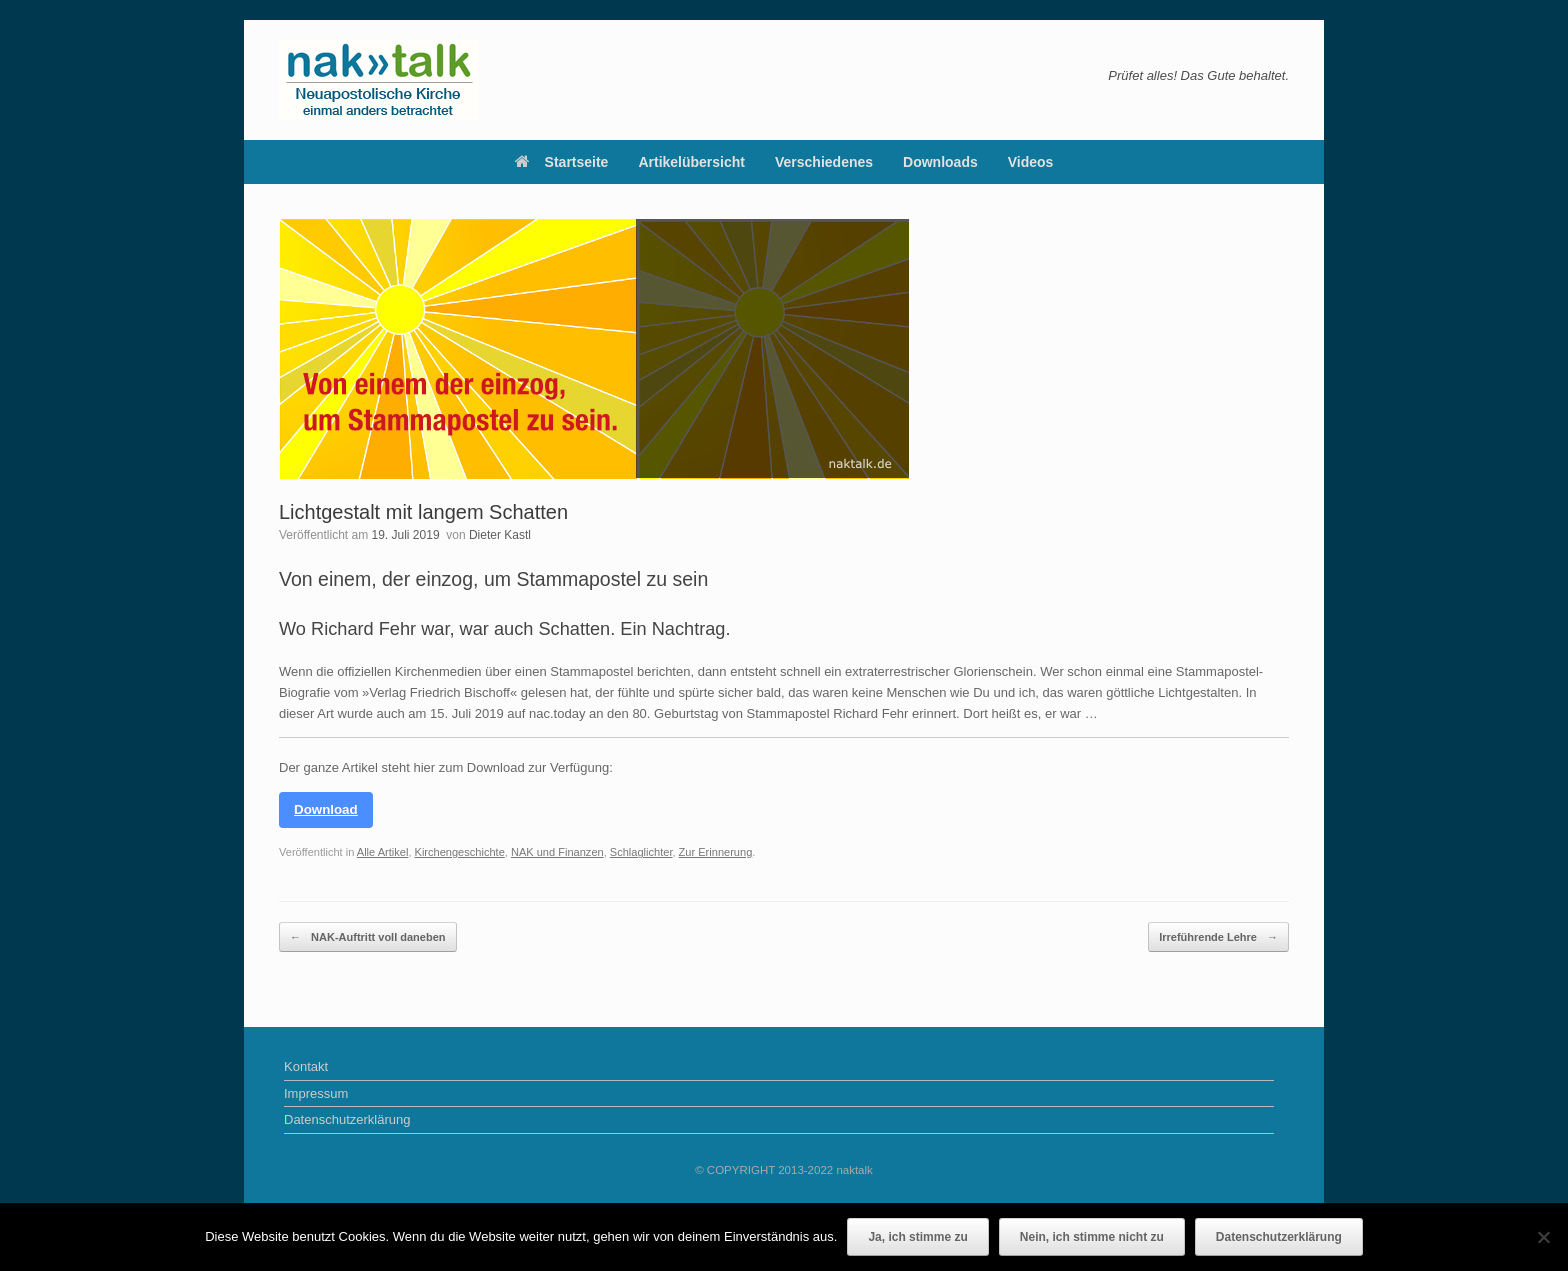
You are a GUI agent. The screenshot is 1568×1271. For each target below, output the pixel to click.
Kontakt (306, 1066)
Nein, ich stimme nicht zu (1092, 1237)
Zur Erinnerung (716, 852)
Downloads (940, 162)
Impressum (316, 1093)
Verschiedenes (824, 162)
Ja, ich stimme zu (917, 1237)
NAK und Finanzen (557, 852)
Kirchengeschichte (460, 852)
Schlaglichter (641, 852)
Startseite (562, 162)
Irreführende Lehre (1218, 937)
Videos (1031, 162)
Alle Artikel (383, 852)
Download (326, 809)
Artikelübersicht (691, 162)
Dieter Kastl (500, 535)
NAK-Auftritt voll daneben (368, 937)
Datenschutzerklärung (347, 1119)
